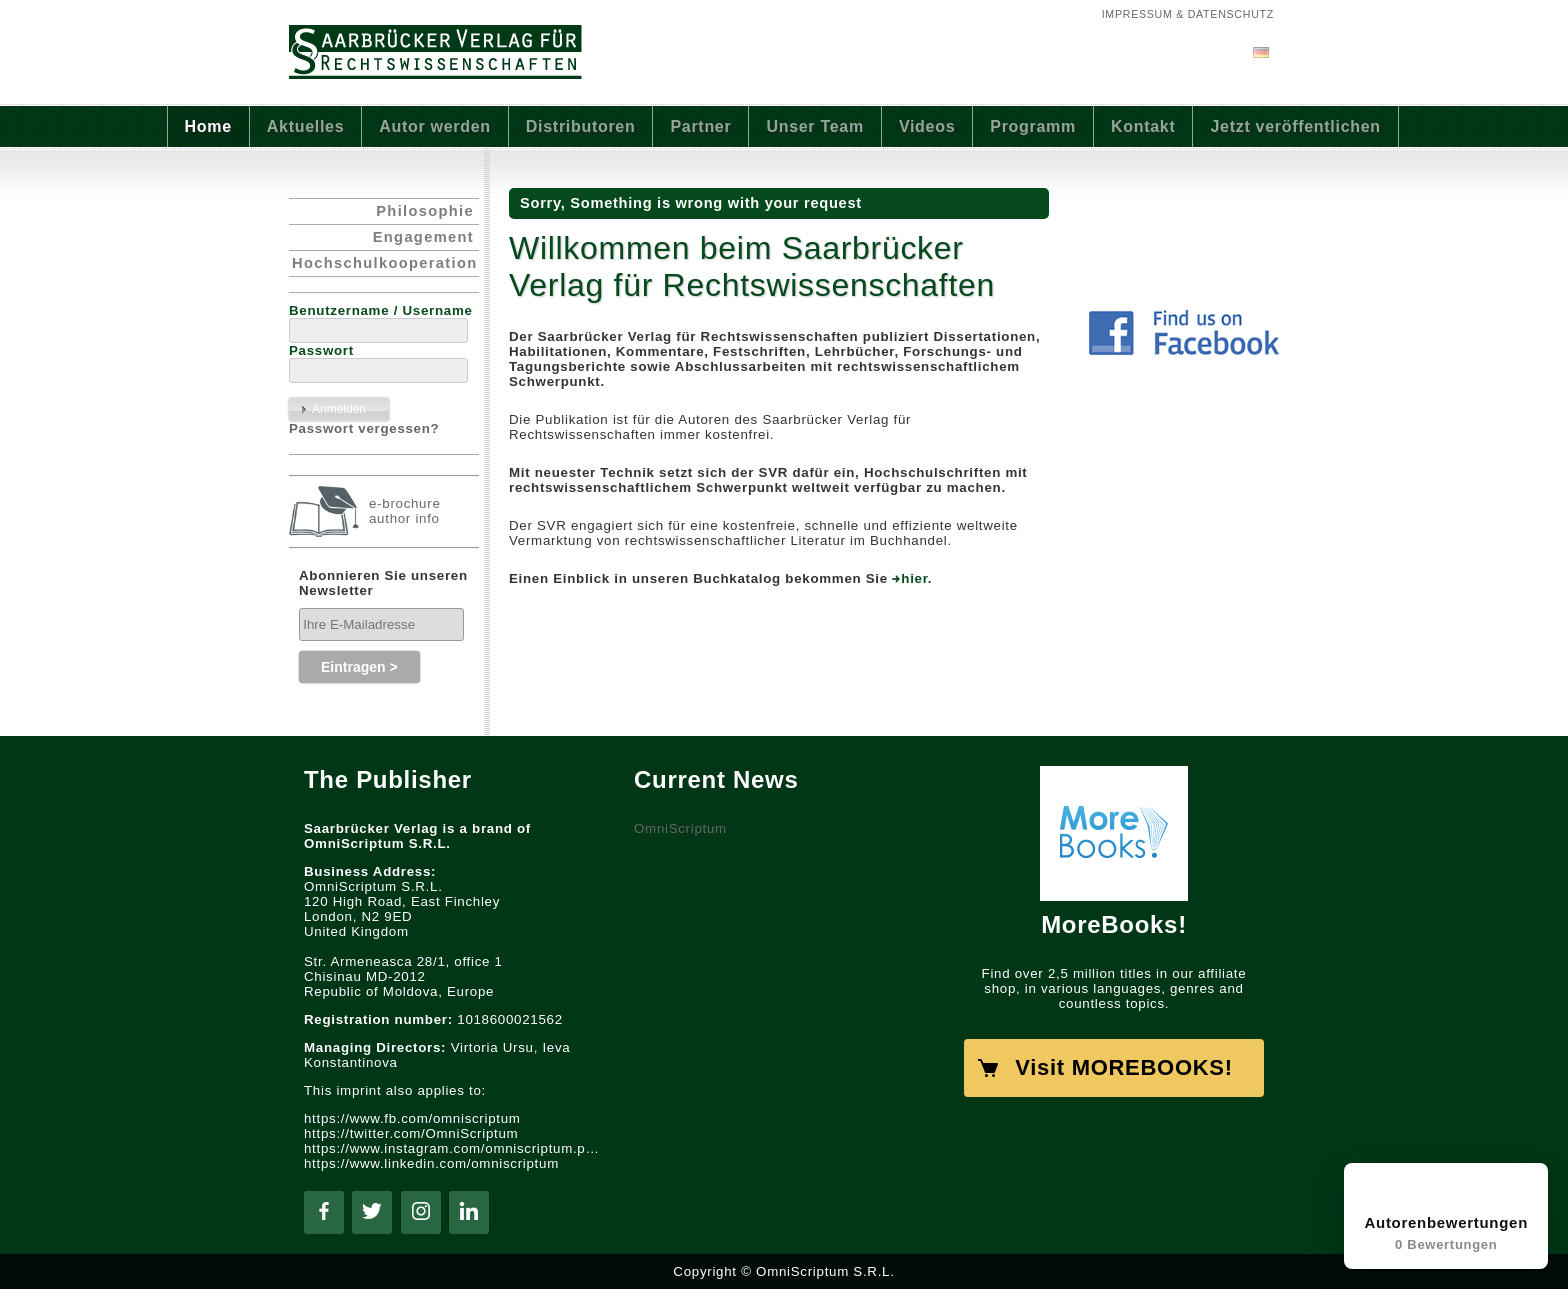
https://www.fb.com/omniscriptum (412, 1118)
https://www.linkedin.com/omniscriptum (431, 1163)
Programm (1033, 126)
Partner (700, 126)
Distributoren (581, 126)
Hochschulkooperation (384, 263)
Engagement (423, 237)
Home (208, 126)
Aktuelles (305, 126)
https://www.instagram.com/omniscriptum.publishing (454, 1148)
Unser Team (814, 126)
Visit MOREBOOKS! (1123, 1067)
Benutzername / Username (381, 310)
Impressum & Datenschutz (1188, 14)
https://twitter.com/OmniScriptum (411, 1133)
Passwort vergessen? (364, 428)
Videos (927, 126)
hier (914, 578)
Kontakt (1143, 126)
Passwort (321, 350)
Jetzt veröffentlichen (1295, 126)
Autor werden (435, 126)
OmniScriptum (680, 828)
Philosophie (425, 211)
